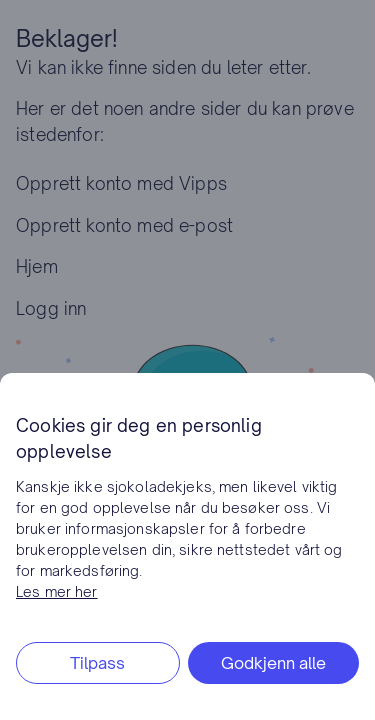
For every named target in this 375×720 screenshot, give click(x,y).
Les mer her (57, 591)
